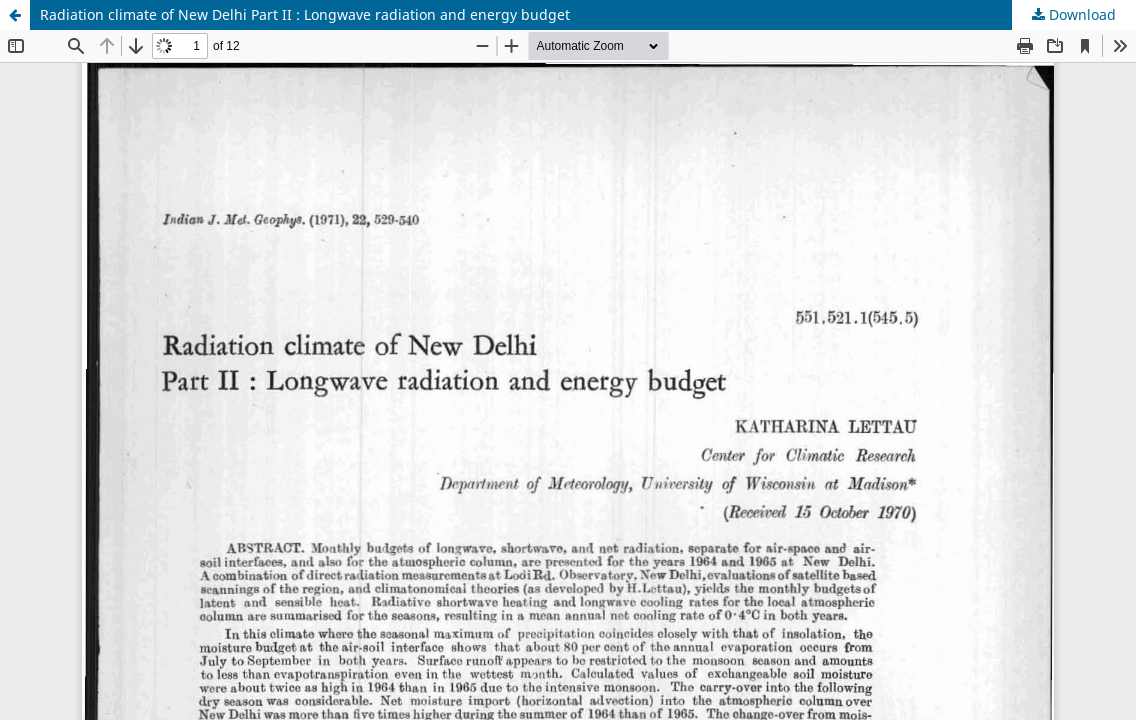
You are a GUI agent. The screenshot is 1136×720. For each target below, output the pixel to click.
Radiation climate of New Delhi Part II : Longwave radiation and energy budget (305, 14)
